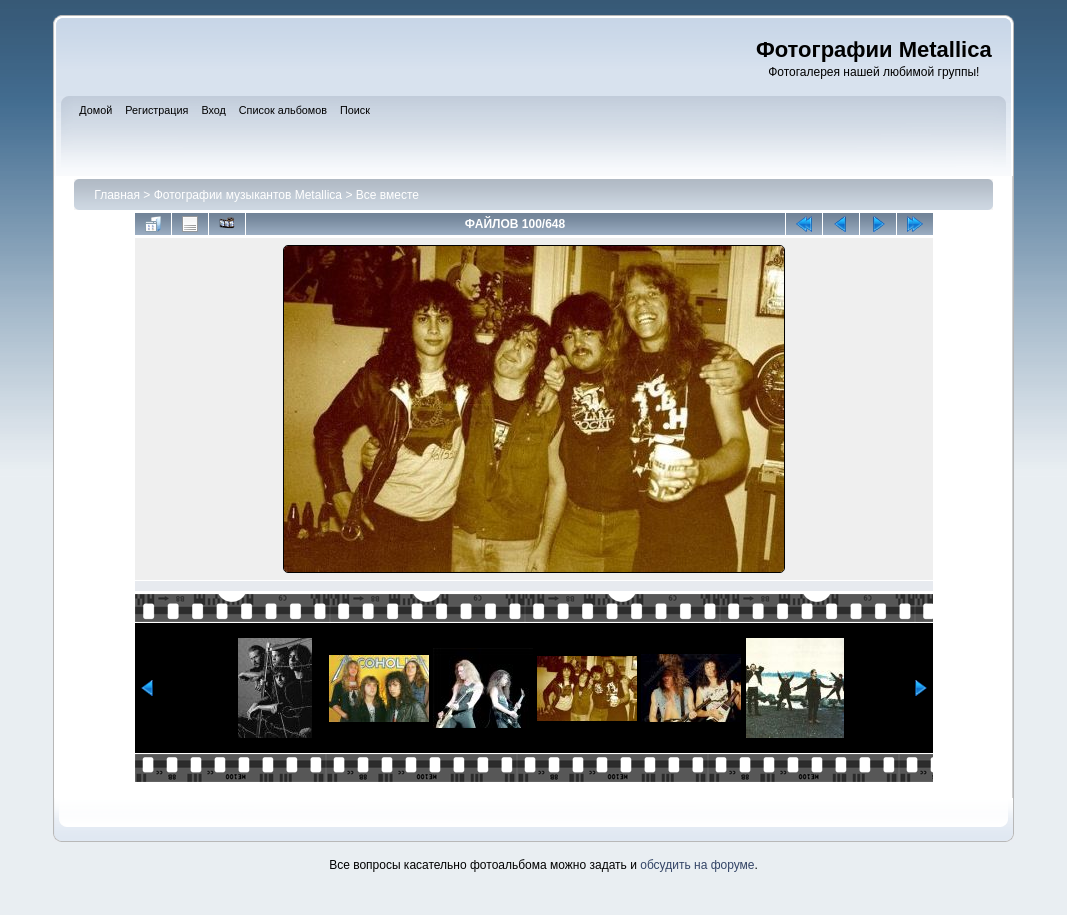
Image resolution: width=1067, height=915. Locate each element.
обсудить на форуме (697, 865)
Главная (117, 195)
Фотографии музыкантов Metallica (248, 195)
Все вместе (387, 195)
